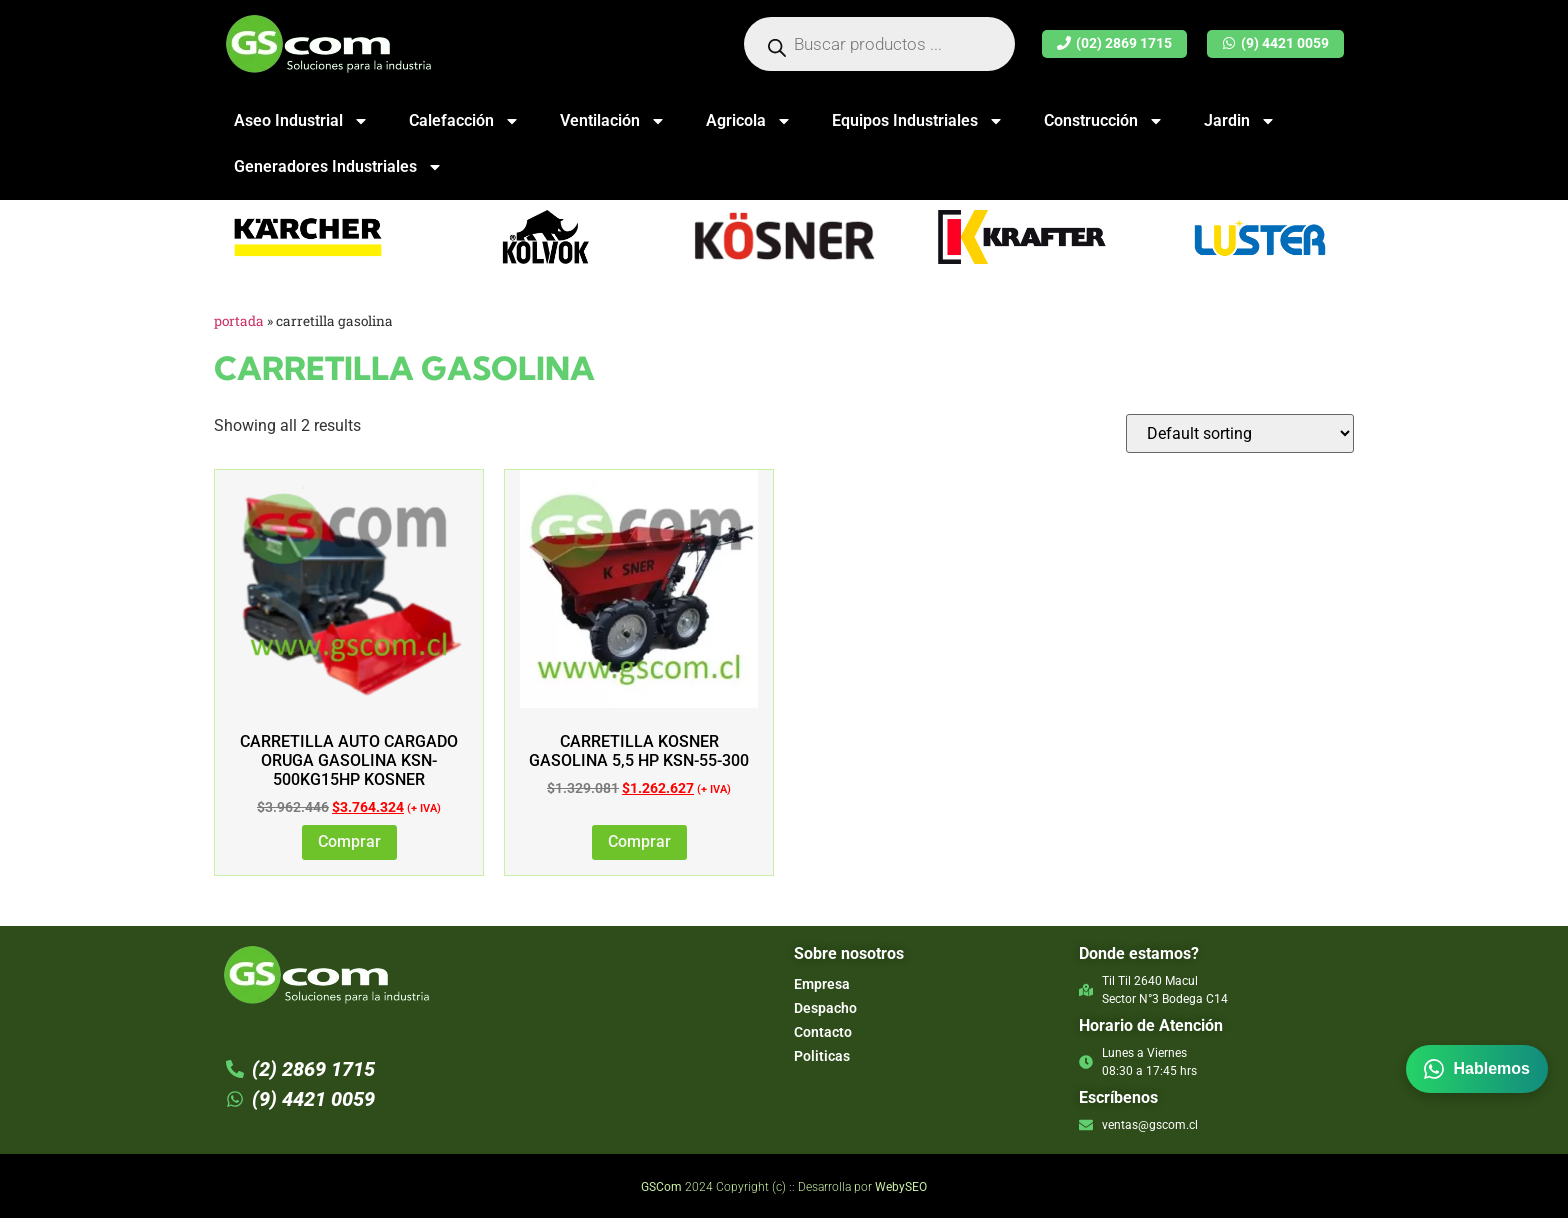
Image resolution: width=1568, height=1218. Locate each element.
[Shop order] (1240, 433)
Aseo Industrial (301, 121)
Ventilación (613, 121)
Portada (239, 321)
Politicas (822, 1056)
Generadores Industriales (338, 167)
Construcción (1104, 121)
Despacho (825, 1008)
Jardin (1240, 121)
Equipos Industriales (918, 121)
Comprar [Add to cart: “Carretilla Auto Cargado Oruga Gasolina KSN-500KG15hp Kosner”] (349, 841)
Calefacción (464, 121)
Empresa (822, 984)
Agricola (749, 121)
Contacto (823, 1032)
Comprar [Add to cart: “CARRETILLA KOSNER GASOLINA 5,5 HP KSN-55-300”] (639, 841)
